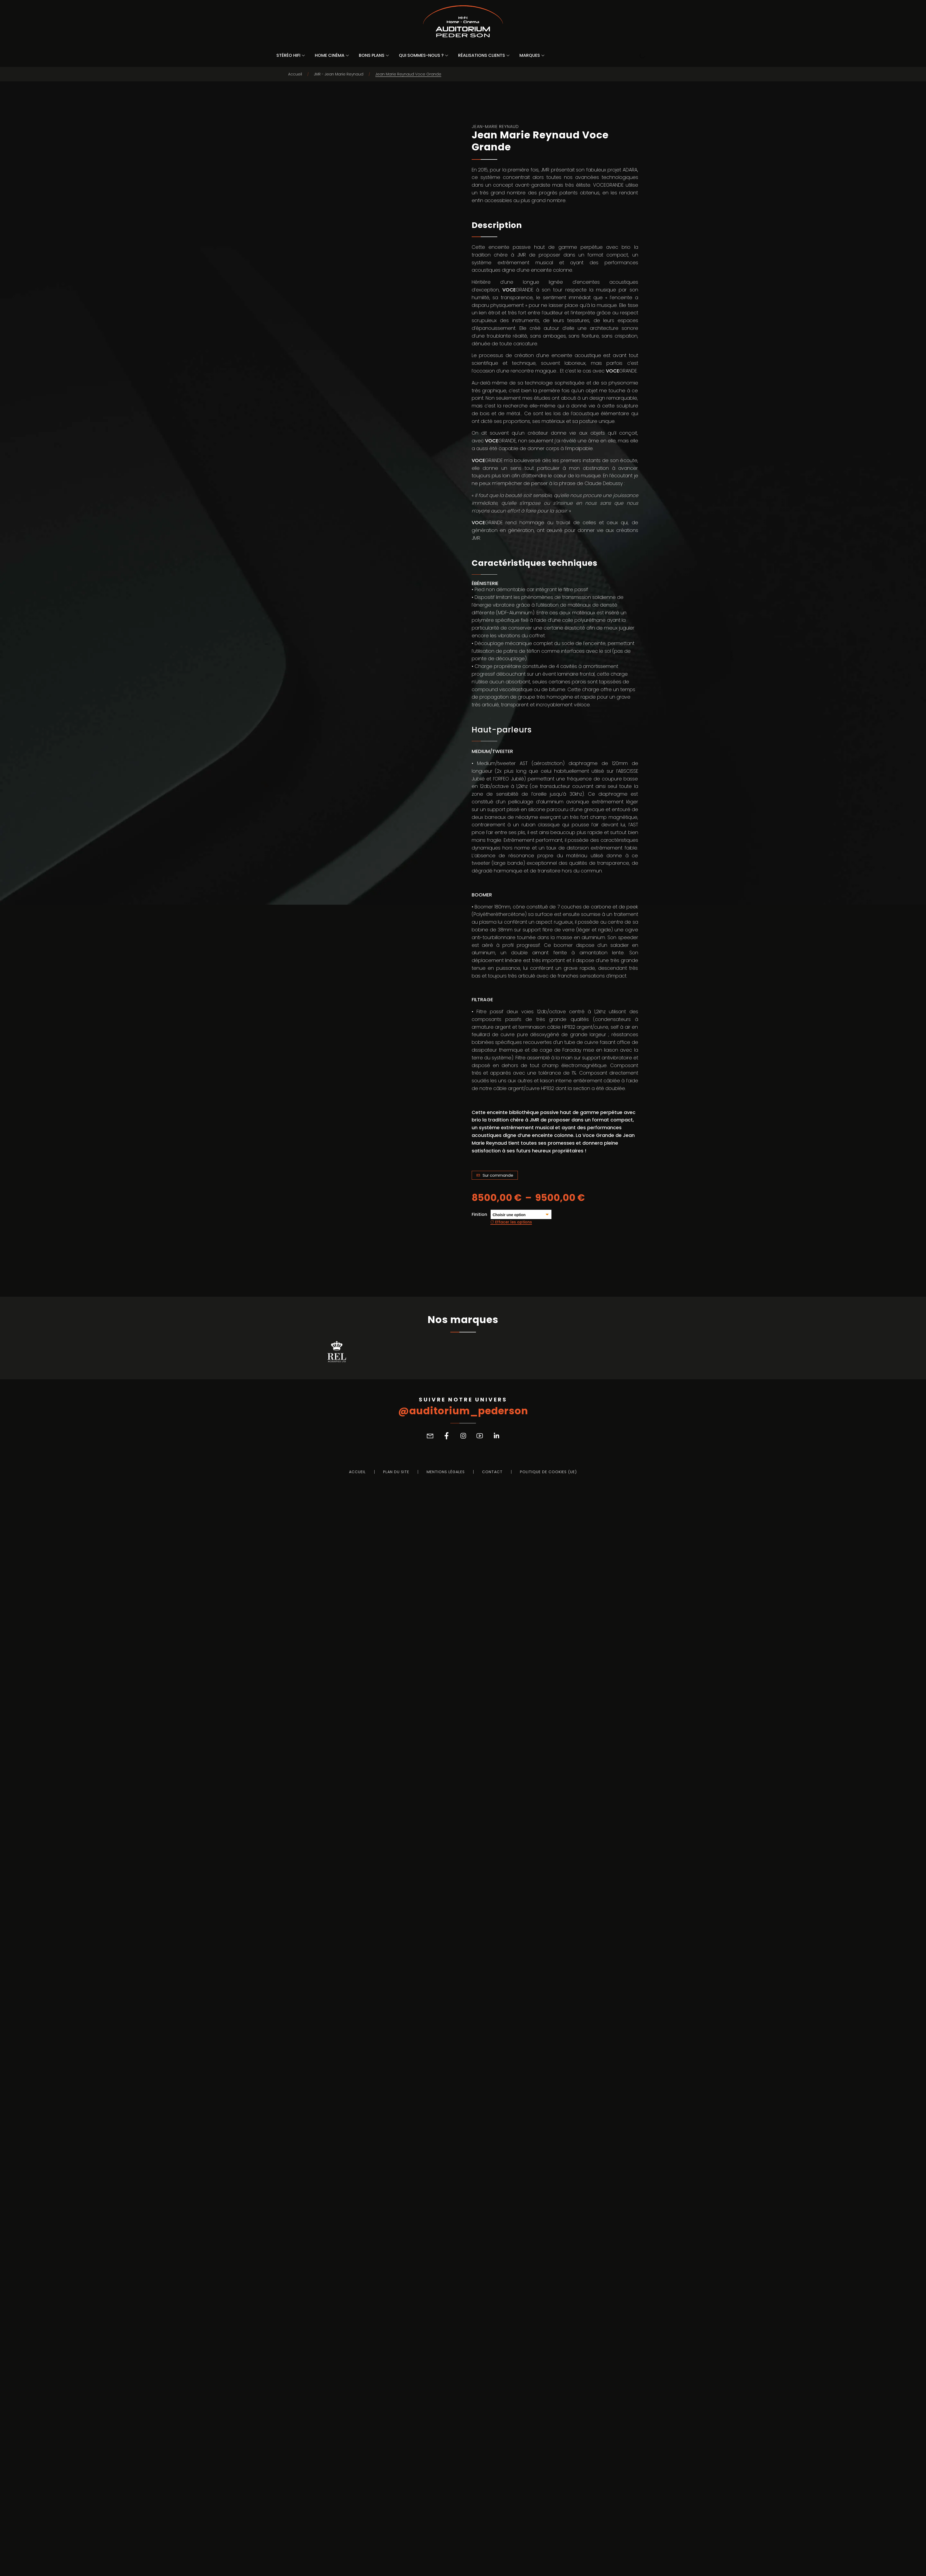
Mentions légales (446, 2561)
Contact (492, 2561)
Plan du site (396, 2561)
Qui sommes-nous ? (421, 55)
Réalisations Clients (481, 55)
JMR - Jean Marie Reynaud (338, 74)
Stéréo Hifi (288, 55)
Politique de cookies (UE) (548, 2561)
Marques (529, 55)
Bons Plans (371, 55)
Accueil (295, 74)
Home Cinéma (329, 55)
